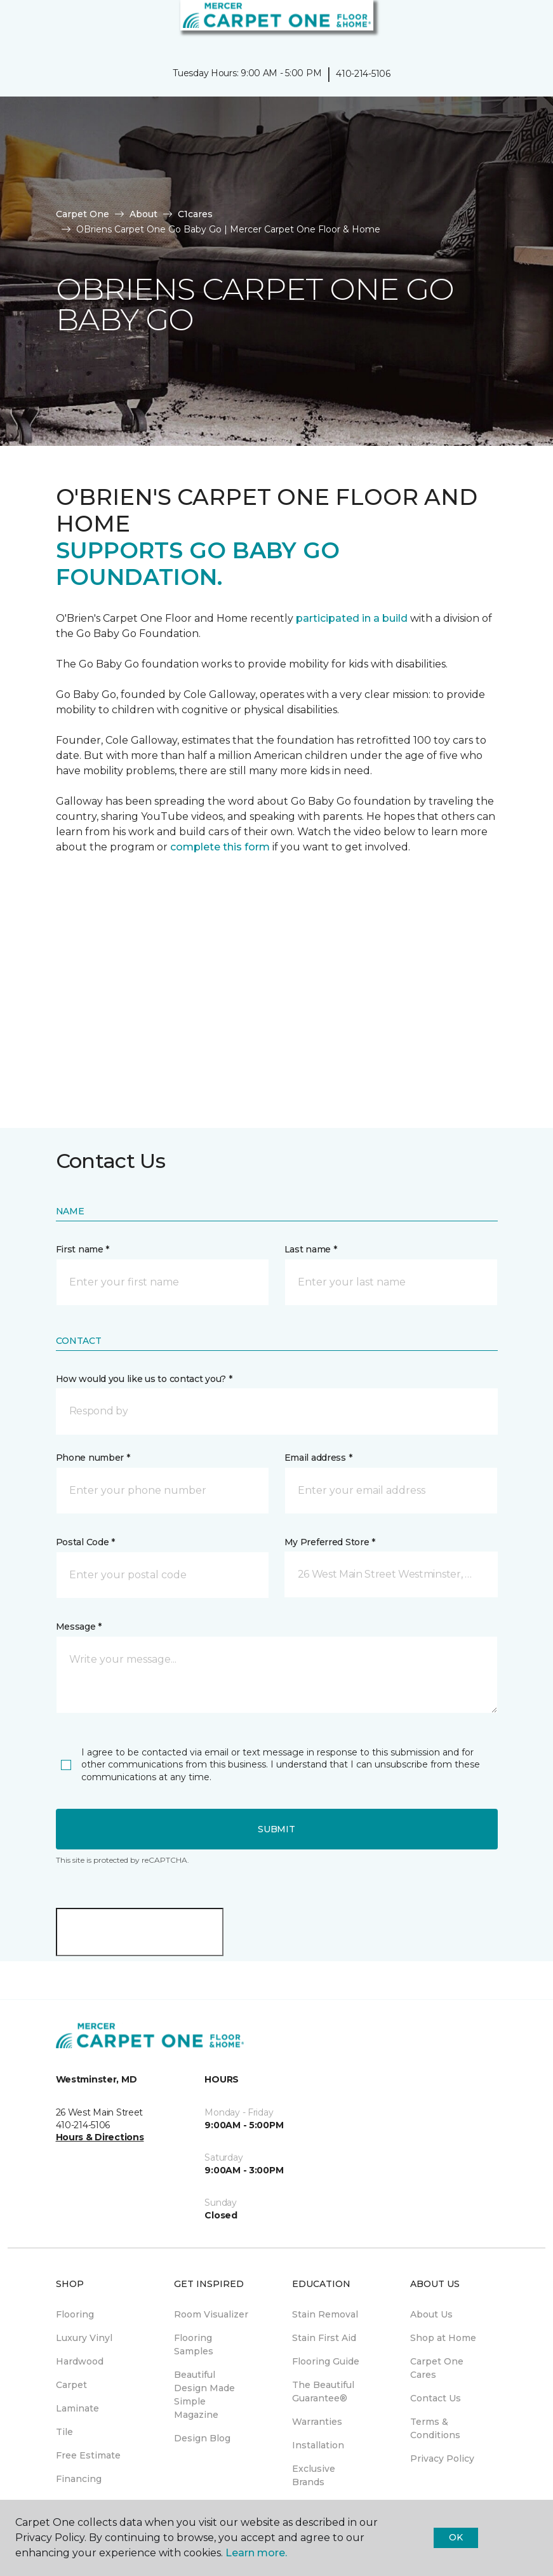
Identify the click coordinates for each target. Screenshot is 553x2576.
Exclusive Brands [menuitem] (313, 2475)
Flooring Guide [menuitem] (325, 2361)
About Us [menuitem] (431, 2314)
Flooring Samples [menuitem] (193, 2344)
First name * (83, 1249)
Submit (276, 1829)
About (143, 214)
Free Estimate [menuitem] (88, 2455)
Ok (455, 2537)
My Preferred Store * (329, 1542)
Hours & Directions (100, 2137)
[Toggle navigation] (18, 25)
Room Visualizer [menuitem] (211, 2314)
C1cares (195, 214)
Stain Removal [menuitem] (325, 2314)
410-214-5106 (363, 73)
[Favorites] (520, 25)
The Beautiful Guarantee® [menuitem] (323, 2391)
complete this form (220, 847)
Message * (79, 1626)
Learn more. (256, 2553)
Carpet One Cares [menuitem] (436, 2368)
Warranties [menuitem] (317, 2421)
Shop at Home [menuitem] (443, 2338)
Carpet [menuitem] (71, 2385)
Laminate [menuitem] (77, 2408)
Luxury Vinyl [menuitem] (84, 2338)
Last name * (310, 1249)
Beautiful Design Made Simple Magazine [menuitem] (204, 2394)
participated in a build (352, 618)
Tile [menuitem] (64, 2432)
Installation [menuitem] (318, 2445)
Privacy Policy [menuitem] (442, 2458)
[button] (504, 25)
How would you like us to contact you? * (144, 1378)
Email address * (318, 1457)
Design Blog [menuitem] (202, 2438)
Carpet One (82, 214)
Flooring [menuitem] (75, 2314)
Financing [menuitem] (79, 2479)
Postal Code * (85, 1542)
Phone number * (93, 1457)
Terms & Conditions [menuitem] (435, 2428)
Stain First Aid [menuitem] (324, 2338)
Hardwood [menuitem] (79, 2361)
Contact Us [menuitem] (435, 2398)
